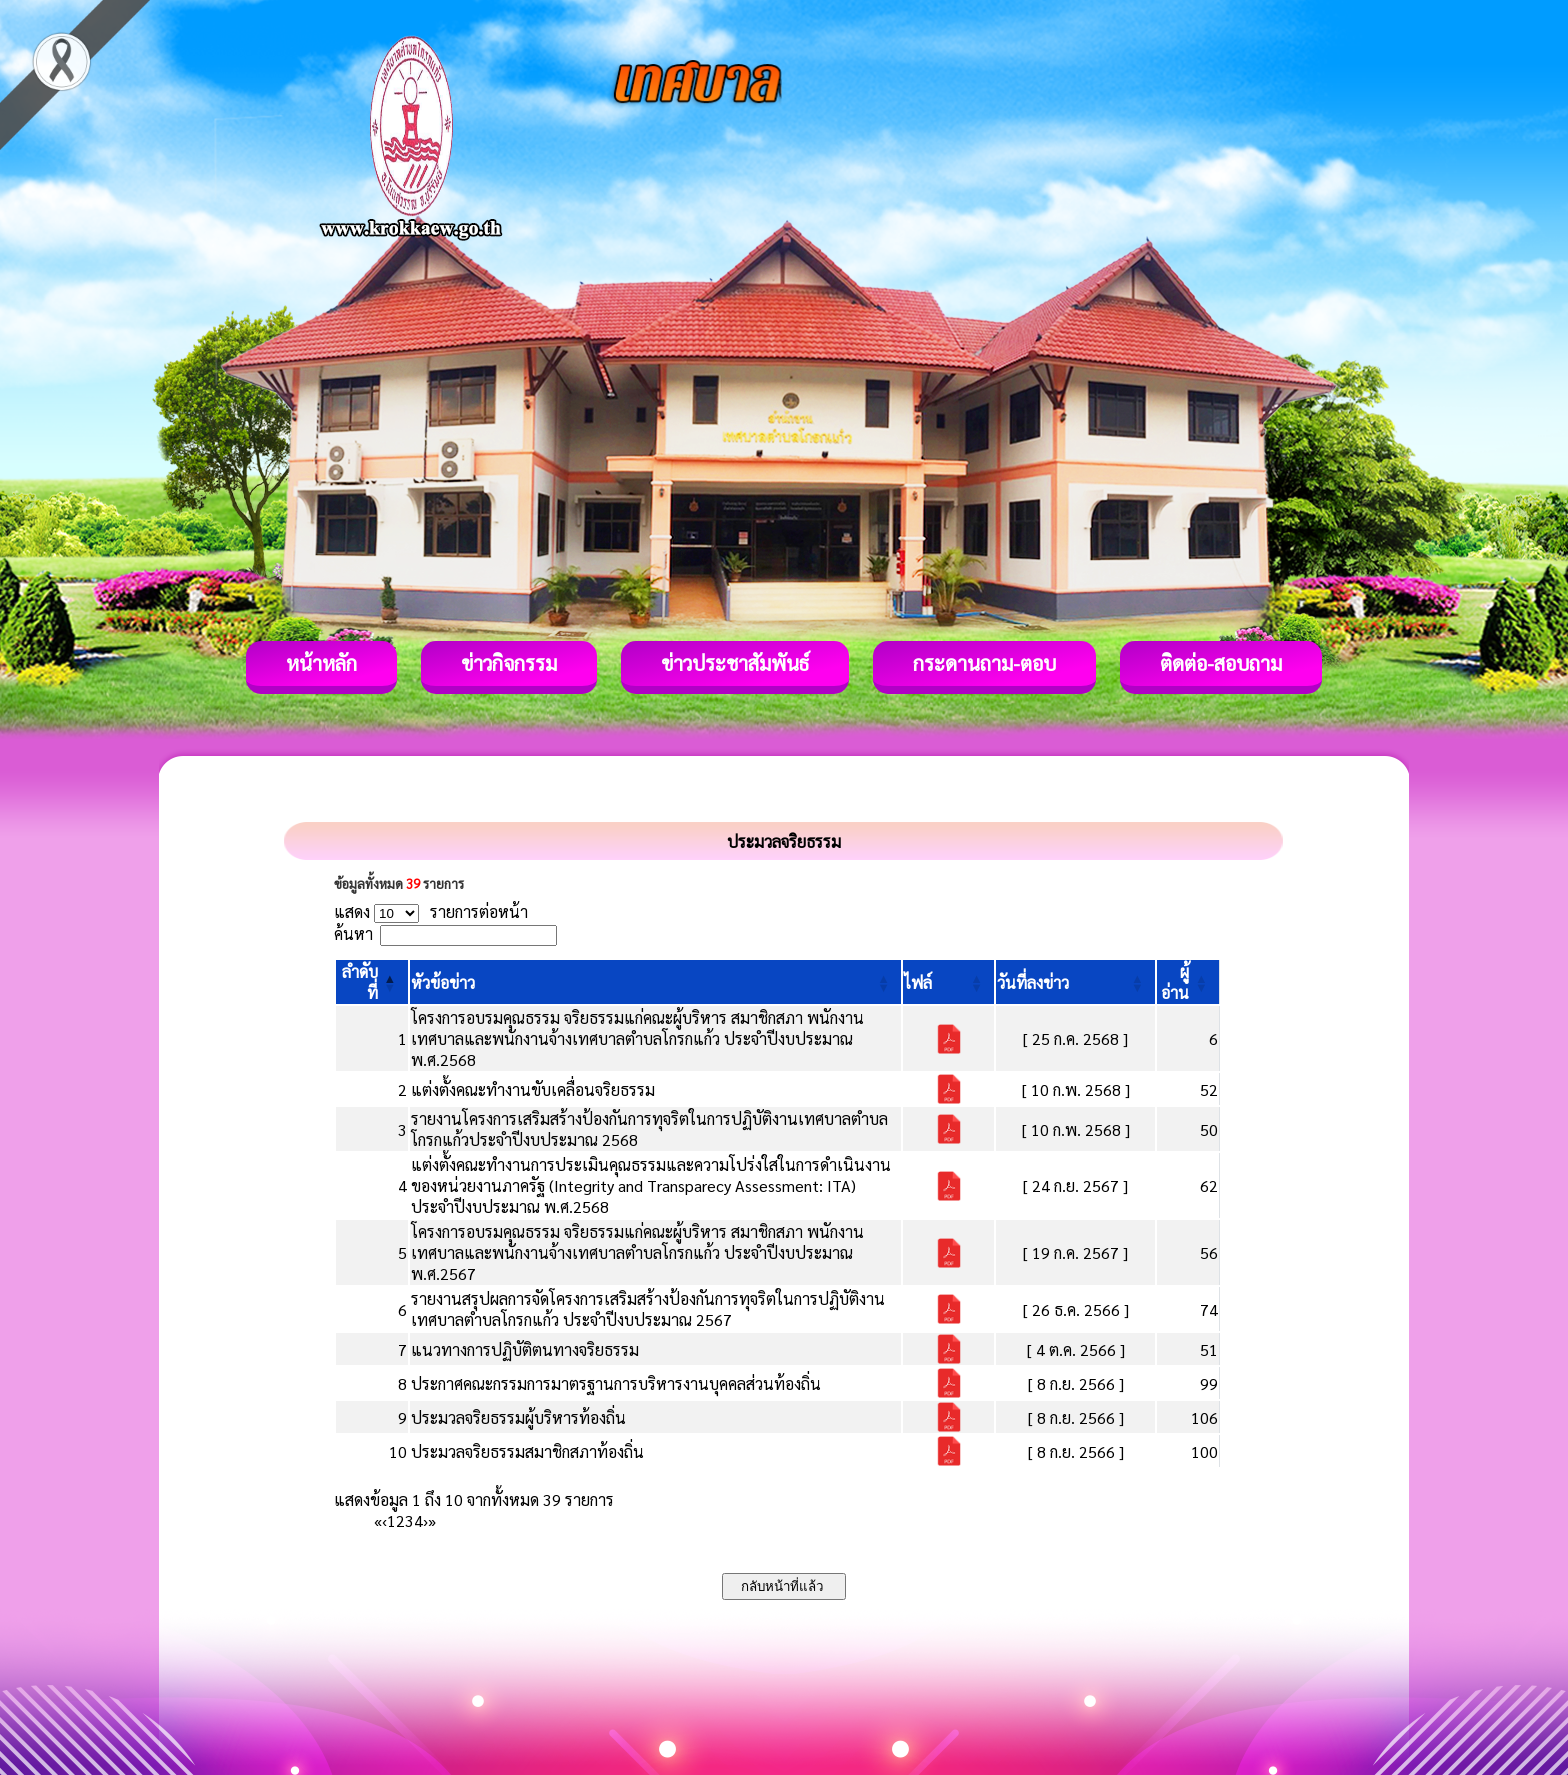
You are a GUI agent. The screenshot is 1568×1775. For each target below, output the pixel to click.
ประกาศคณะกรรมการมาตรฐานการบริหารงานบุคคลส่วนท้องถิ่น (616, 1383)
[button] (443, 982)
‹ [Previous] (384, 1520)
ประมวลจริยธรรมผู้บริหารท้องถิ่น (518, 1417)
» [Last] (432, 1520)
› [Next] (425, 1520)
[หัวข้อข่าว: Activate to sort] (656, 982)
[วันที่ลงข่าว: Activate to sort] (1075, 982)
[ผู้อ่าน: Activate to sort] (1188, 982)
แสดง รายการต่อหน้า (431, 911)
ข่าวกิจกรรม (509, 663)
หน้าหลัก (321, 663)
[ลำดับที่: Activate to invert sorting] (372, 982)
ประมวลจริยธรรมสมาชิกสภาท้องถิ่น (527, 1451)
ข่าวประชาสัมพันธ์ (735, 663)
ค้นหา (353, 933)
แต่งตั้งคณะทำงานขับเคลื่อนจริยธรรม (533, 1089)
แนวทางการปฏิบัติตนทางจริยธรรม (525, 1349)
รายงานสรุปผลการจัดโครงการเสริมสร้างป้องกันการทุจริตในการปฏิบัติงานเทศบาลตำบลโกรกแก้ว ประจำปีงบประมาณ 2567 (648, 1309)
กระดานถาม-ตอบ (984, 663)
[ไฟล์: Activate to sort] (948, 982)
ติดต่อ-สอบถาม (1221, 663)
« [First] (378, 1520)
